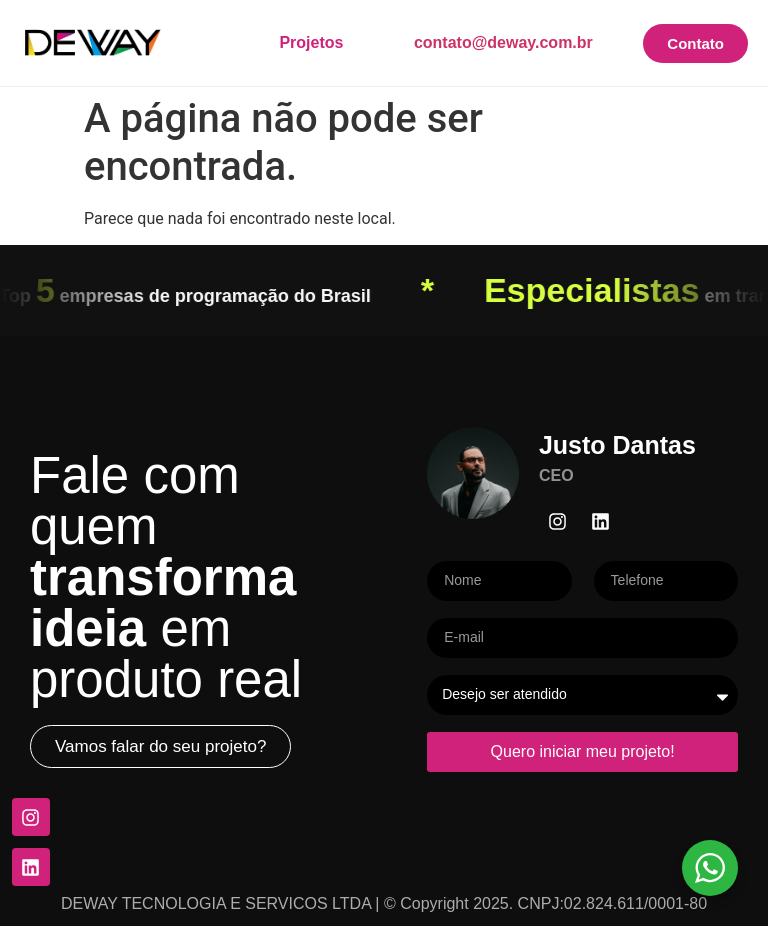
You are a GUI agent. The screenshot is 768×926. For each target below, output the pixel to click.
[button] (160, 746)
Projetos (311, 42)
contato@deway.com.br (503, 42)
